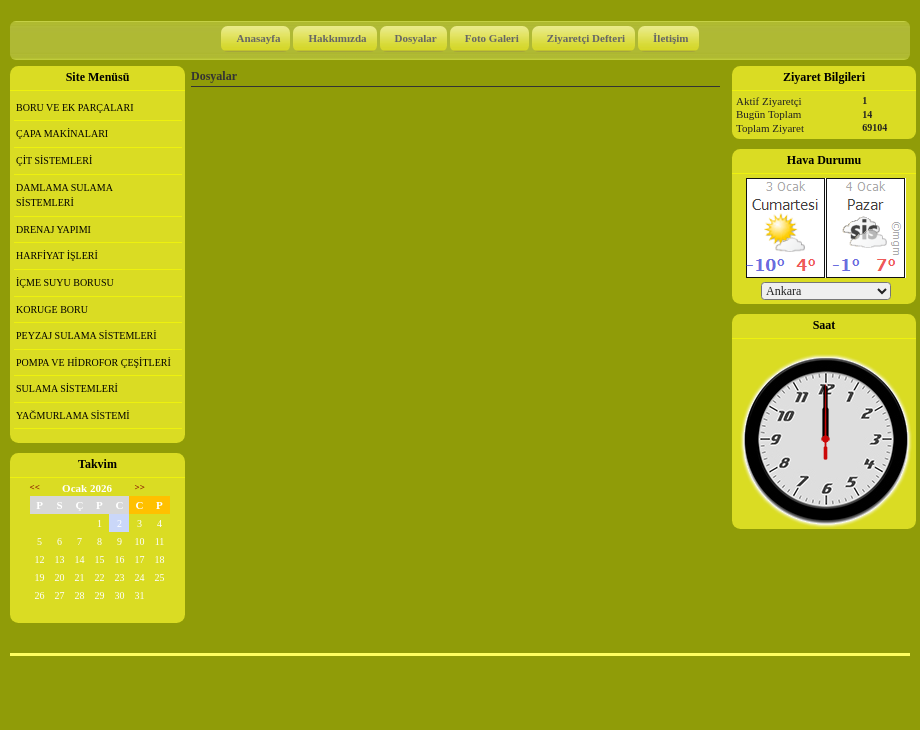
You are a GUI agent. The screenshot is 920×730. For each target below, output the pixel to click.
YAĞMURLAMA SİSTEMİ (73, 415)
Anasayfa (258, 38)
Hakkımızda (337, 38)
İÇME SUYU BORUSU (65, 282)
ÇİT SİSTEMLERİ (54, 160)
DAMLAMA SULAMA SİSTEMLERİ (64, 195)
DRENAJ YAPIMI (53, 229)
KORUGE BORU (52, 309)
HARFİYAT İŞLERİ (57, 255)
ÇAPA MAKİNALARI (62, 133)
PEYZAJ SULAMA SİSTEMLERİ (86, 335)
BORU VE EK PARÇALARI (75, 107)
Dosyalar (416, 38)
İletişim (670, 38)
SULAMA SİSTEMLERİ (67, 388)
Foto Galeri (492, 38)
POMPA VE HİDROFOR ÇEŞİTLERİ (93, 362)
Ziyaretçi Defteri (586, 38)
